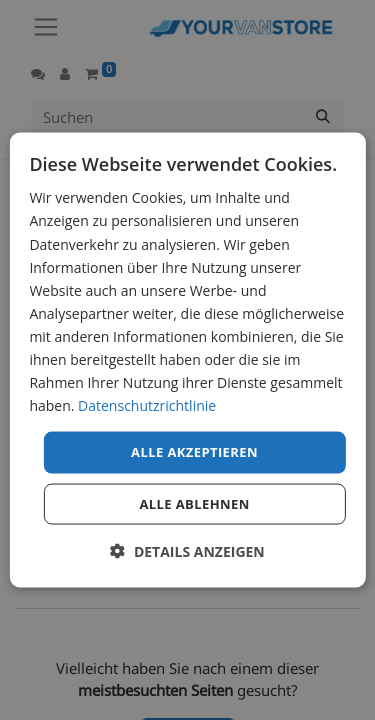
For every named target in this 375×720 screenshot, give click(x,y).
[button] (187, 550)
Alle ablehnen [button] (194, 503)
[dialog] (187, 360)
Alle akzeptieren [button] (194, 452)
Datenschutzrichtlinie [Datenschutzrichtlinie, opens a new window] (147, 405)
